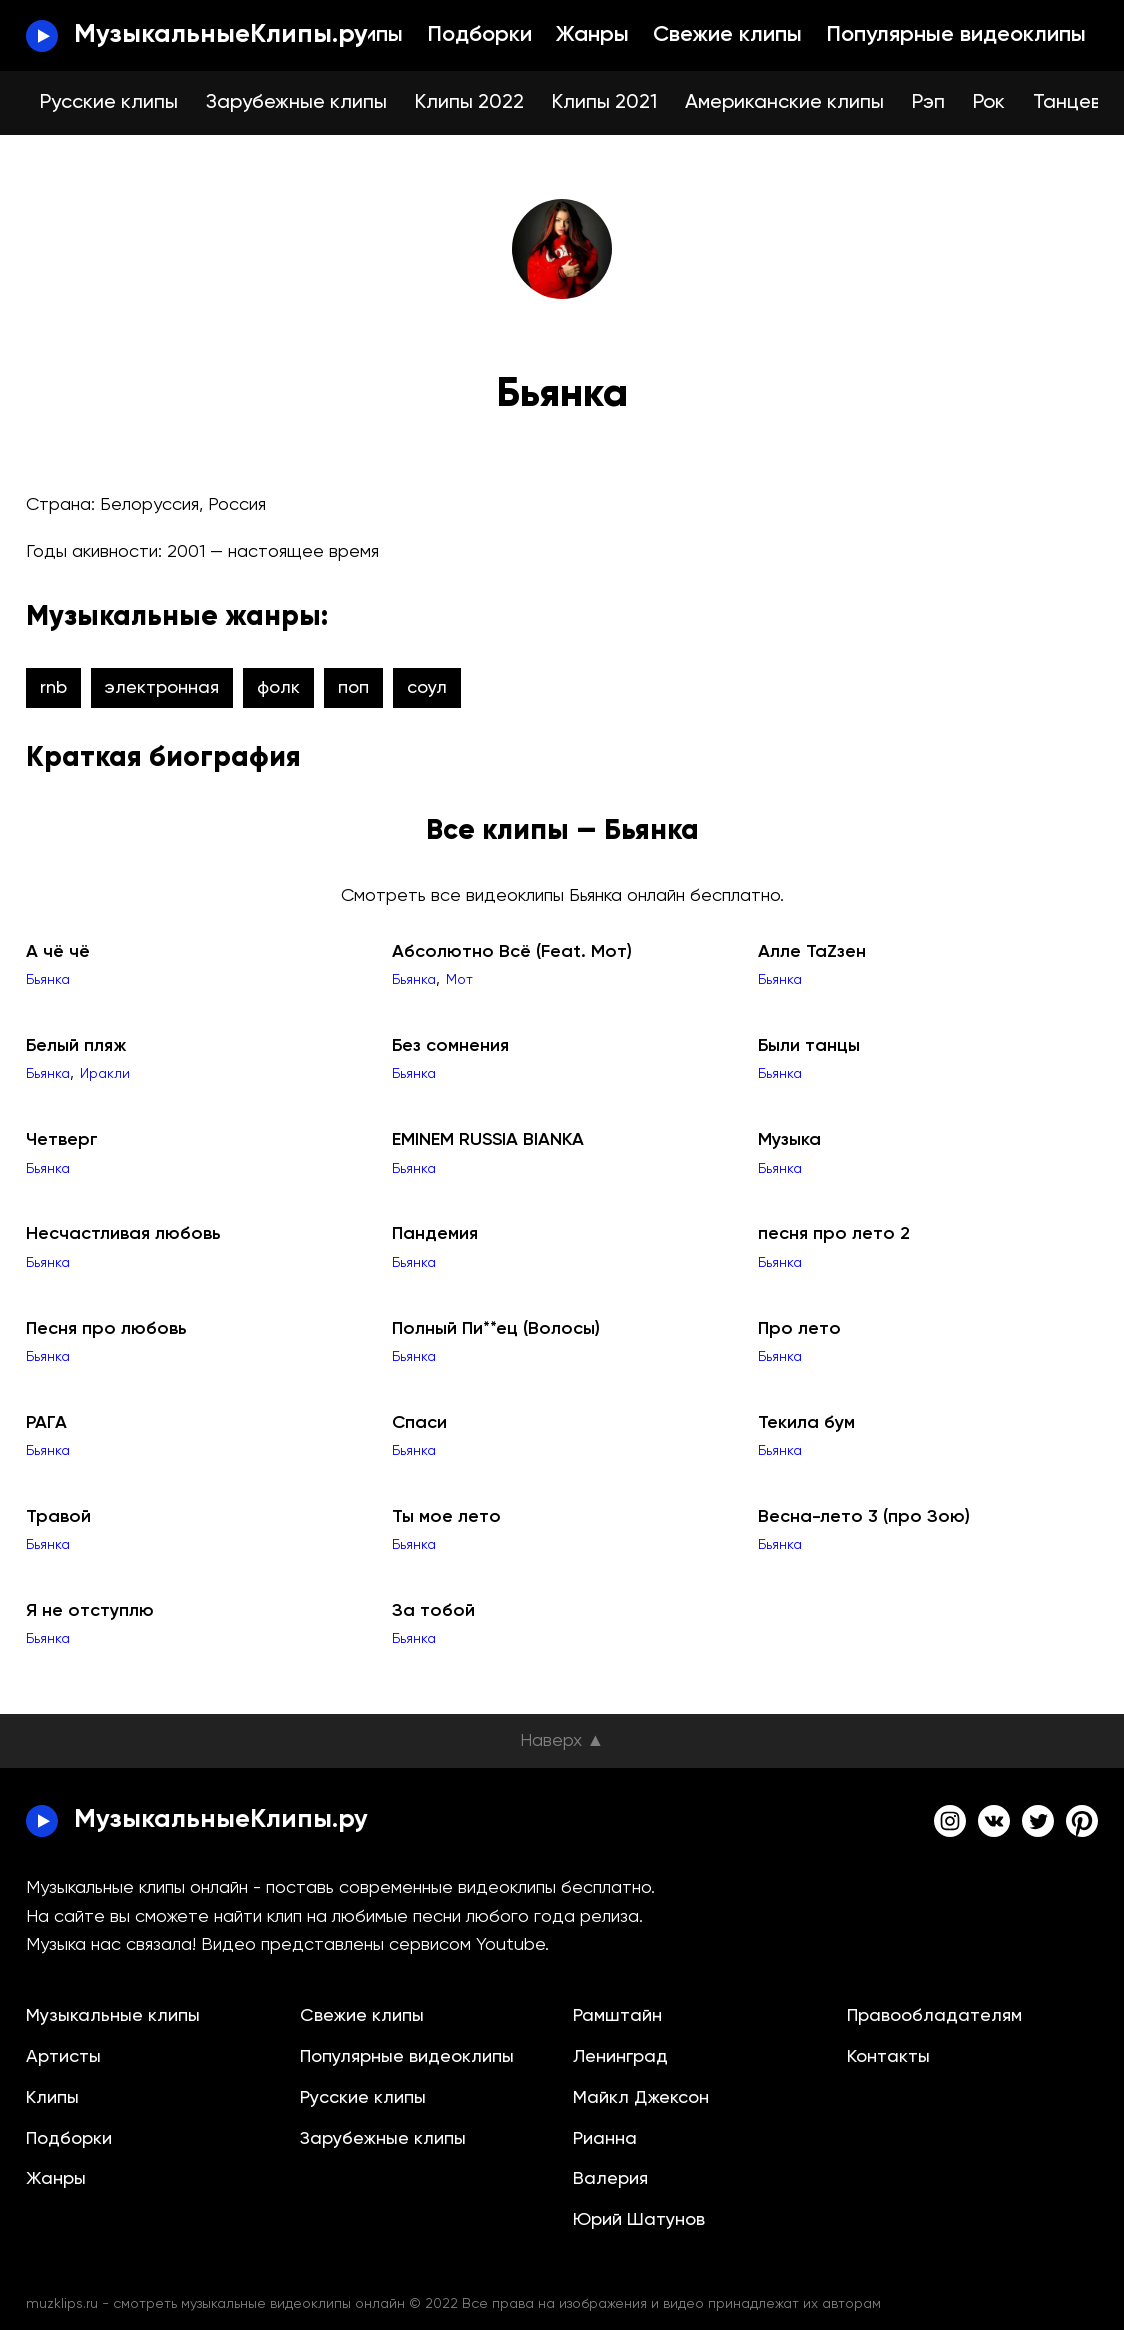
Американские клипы (784, 103)
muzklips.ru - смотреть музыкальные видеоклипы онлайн (215, 2304)
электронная (162, 688)
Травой (58, 1517)
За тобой (433, 1611)
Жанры (592, 35)
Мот (459, 980)
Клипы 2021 (604, 103)
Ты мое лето (446, 1517)
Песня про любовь (106, 1329)
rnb (53, 688)
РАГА (46, 1423)
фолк (278, 688)
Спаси (419, 1423)
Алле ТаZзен (812, 952)
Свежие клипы (727, 35)
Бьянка (48, 980)
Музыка (789, 1140)
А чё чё (58, 952)
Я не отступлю (90, 1611)
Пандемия (435, 1234)
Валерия (610, 2179)
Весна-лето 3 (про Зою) (864, 1517)
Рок (989, 103)
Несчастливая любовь (123, 1234)
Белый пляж (76, 1046)
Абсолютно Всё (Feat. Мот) (512, 952)
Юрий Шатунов (639, 2220)
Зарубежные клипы (296, 103)
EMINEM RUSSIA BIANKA (488, 1140)
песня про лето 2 (834, 1234)
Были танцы (809, 1046)
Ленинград (620, 2057)
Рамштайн (617, 2016)
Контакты (888, 2057)
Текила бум (806, 1423)
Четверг (62, 1140)
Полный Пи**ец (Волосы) (496, 1329)
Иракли (105, 1074)
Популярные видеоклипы (956, 35)
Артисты (63, 2057)
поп (353, 688)
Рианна (605, 2139)
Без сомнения (450, 1046)
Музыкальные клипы (113, 2016)
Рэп (928, 103)
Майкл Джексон (641, 2098)
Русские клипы (109, 103)
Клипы (370, 35)
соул (427, 688)
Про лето (799, 1329)
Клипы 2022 (469, 103)
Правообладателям (934, 2016)
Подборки (479, 35)
